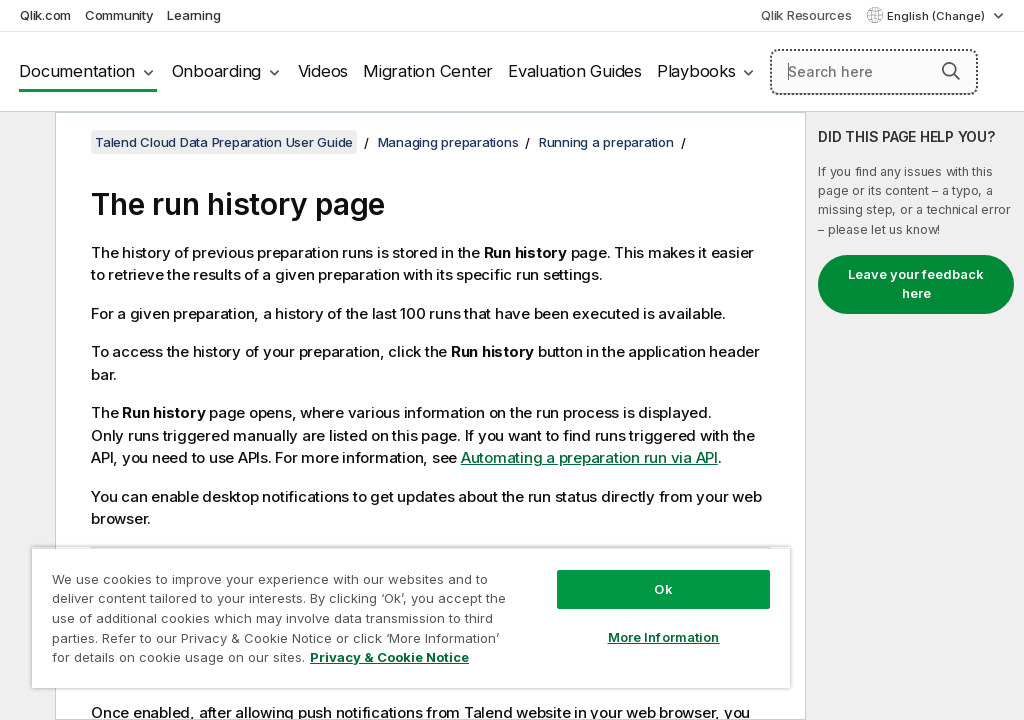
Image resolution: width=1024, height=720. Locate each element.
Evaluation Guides (575, 71)
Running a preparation (606, 142)
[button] (951, 71)
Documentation (77, 71)
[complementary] (915, 416)
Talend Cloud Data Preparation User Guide (224, 142)
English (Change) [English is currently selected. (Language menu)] (937, 16)
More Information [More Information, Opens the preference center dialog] (664, 637)
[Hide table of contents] (25, 143)
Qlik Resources (806, 15)
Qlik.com (45, 15)
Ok (663, 589)
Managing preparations (448, 142)
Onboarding (217, 71)
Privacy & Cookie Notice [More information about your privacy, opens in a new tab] (389, 657)
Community (119, 15)
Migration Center (428, 71)
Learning (193, 15)
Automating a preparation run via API (589, 457)
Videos (323, 71)
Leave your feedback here (916, 284)
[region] (411, 617)
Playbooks (696, 71)
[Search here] (874, 72)
